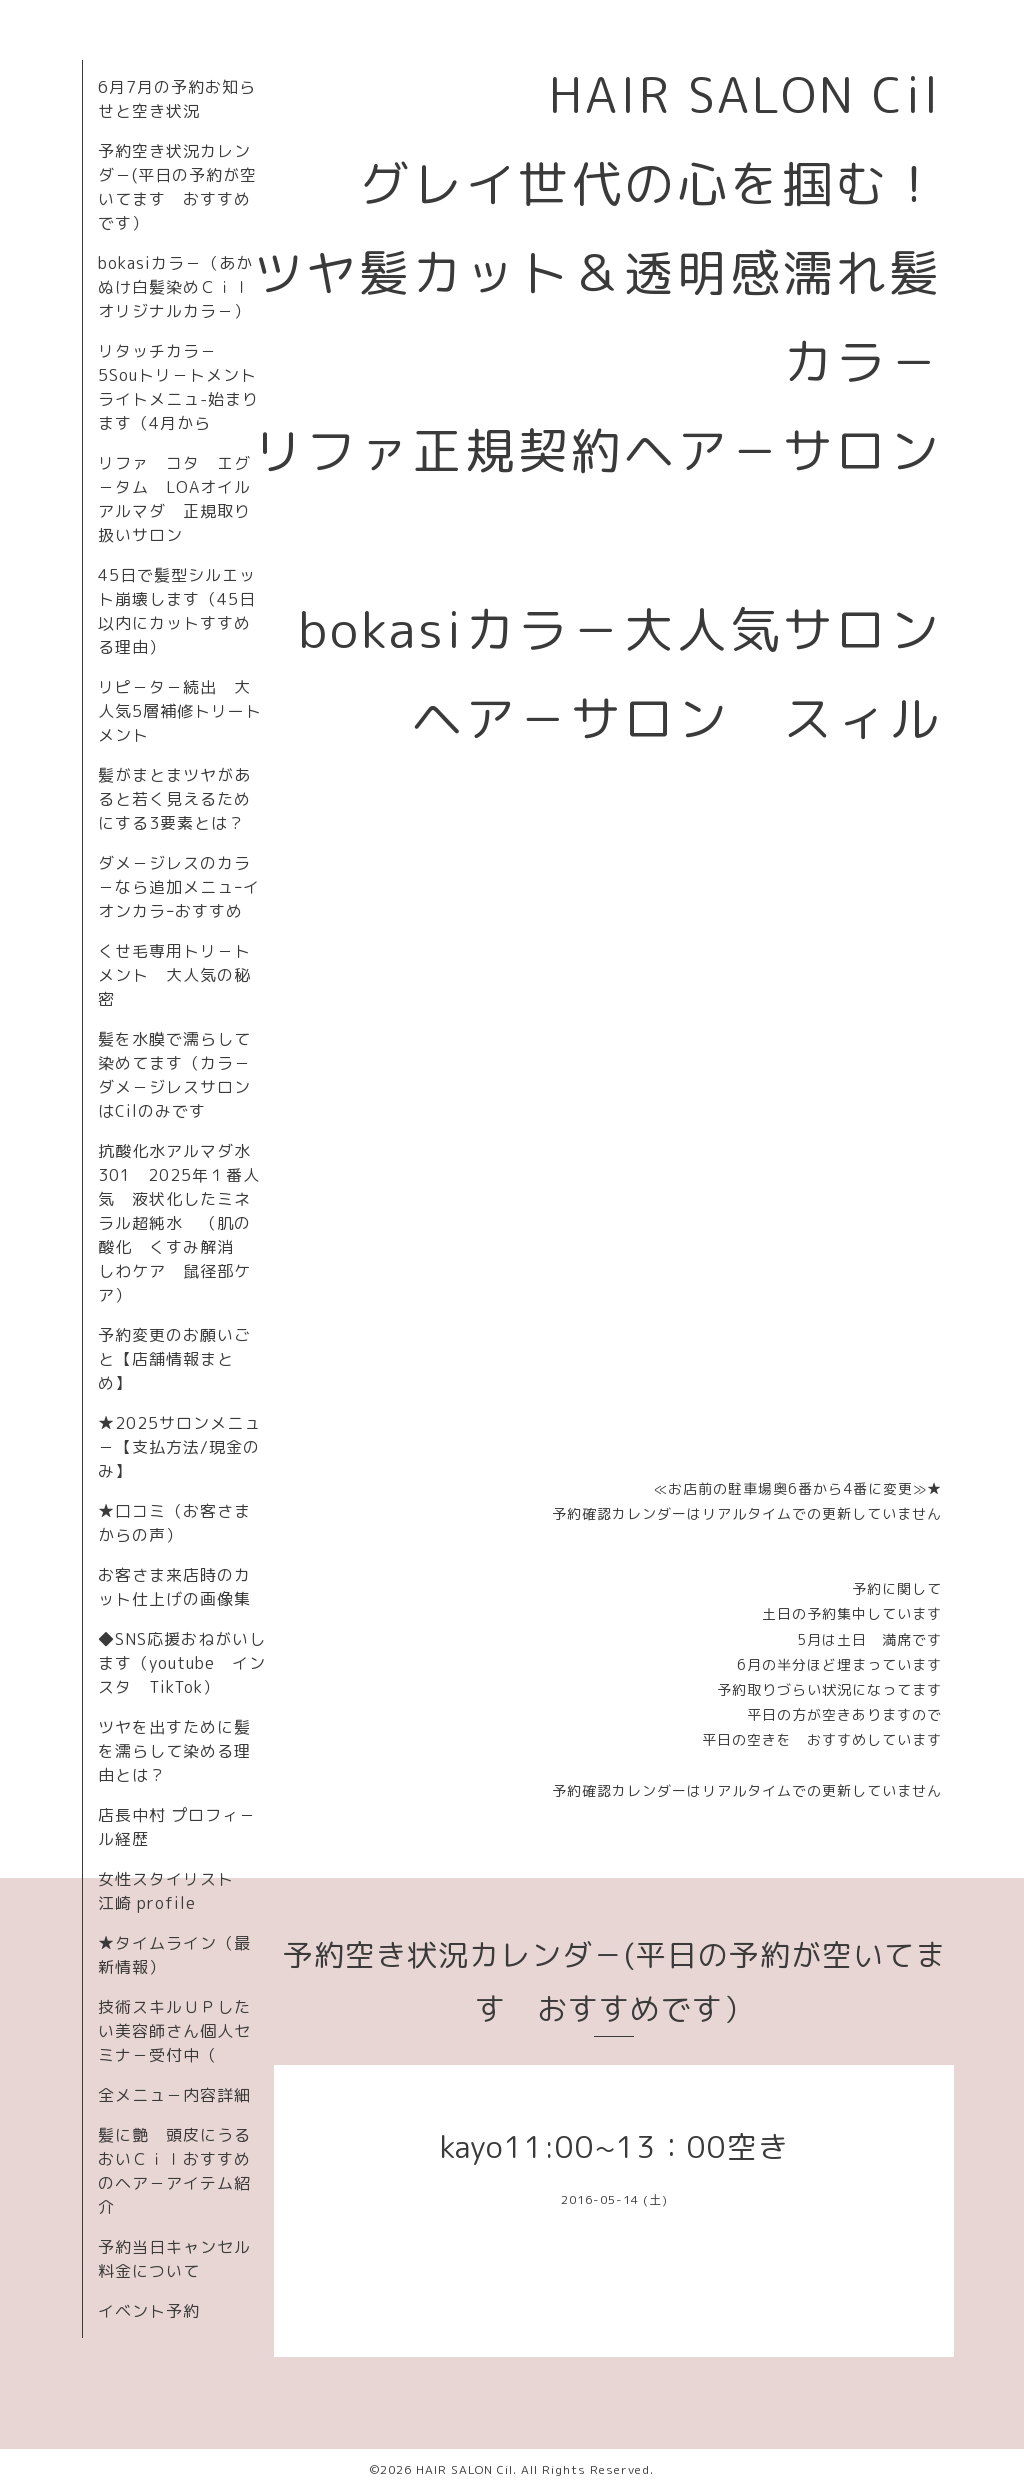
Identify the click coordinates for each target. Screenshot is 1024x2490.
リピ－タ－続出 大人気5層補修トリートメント (180, 711)
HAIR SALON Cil (464, 2469)
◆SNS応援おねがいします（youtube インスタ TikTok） (182, 1663)
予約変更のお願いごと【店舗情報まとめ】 (174, 1359)
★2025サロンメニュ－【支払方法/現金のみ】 (179, 1447)
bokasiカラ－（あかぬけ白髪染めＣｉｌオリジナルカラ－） (175, 287)
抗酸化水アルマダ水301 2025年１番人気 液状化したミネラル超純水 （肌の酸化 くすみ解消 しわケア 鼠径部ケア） (179, 1223)
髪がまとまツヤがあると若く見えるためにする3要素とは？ (174, 799)
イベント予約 (149, 2311)
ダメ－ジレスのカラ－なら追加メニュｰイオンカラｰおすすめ (179, 887)
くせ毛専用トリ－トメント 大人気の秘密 (174, 975)
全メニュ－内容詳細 (174, 2095)
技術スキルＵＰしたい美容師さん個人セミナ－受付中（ (174, 2031)
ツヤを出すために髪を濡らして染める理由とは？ (174, 1751)
